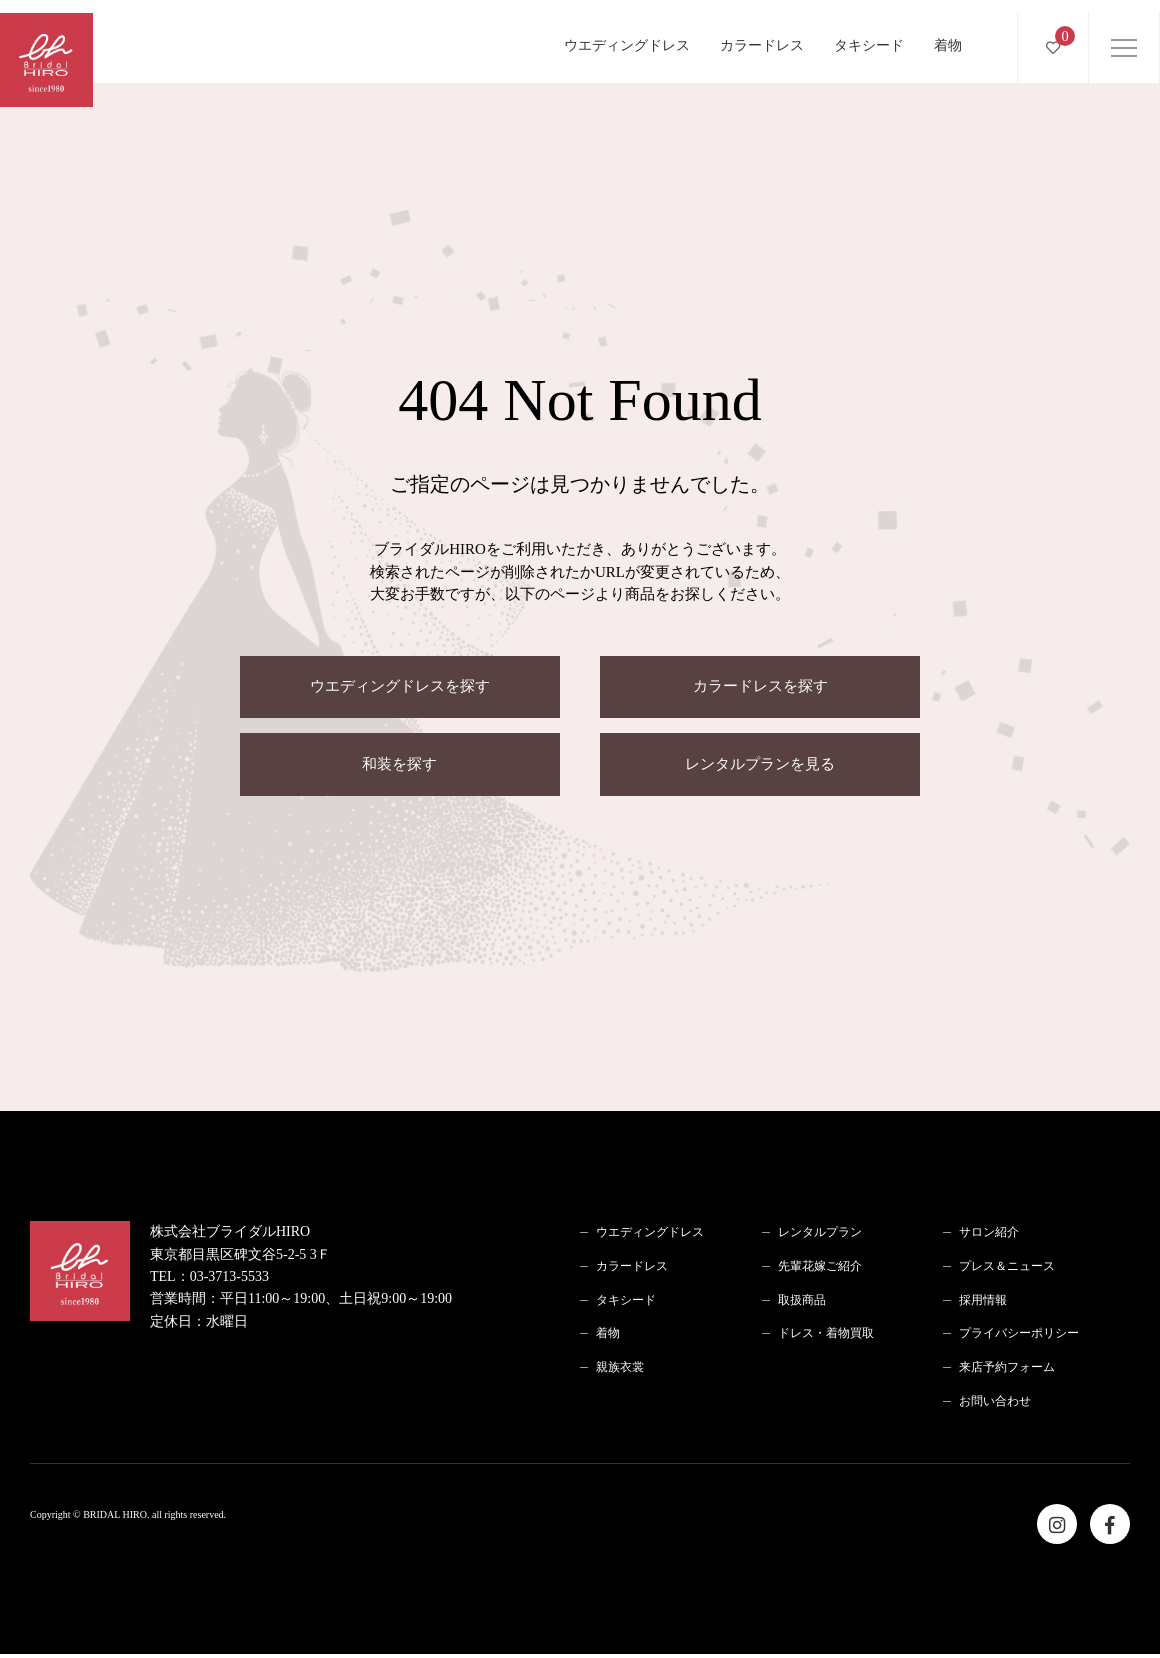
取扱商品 (802, 1303)
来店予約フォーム (1007, 1370)
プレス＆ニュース (1007, 1269)
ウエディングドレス (627, 32)
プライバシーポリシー (1019, 1337)
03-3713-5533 (229, 1279)
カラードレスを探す (760, 688)
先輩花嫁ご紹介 (820, 1269)
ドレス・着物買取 (826, 1337)
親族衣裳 (620, 1370)
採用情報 (983, 1303)
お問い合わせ (995, 1404)
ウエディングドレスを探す (400, 688)
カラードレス (762, 32)
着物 (948, 32)
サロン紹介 (989, 1236)
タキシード (869, 32)
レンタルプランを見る (760, 767)
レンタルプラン (820, 1236)
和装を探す (399, 767)
